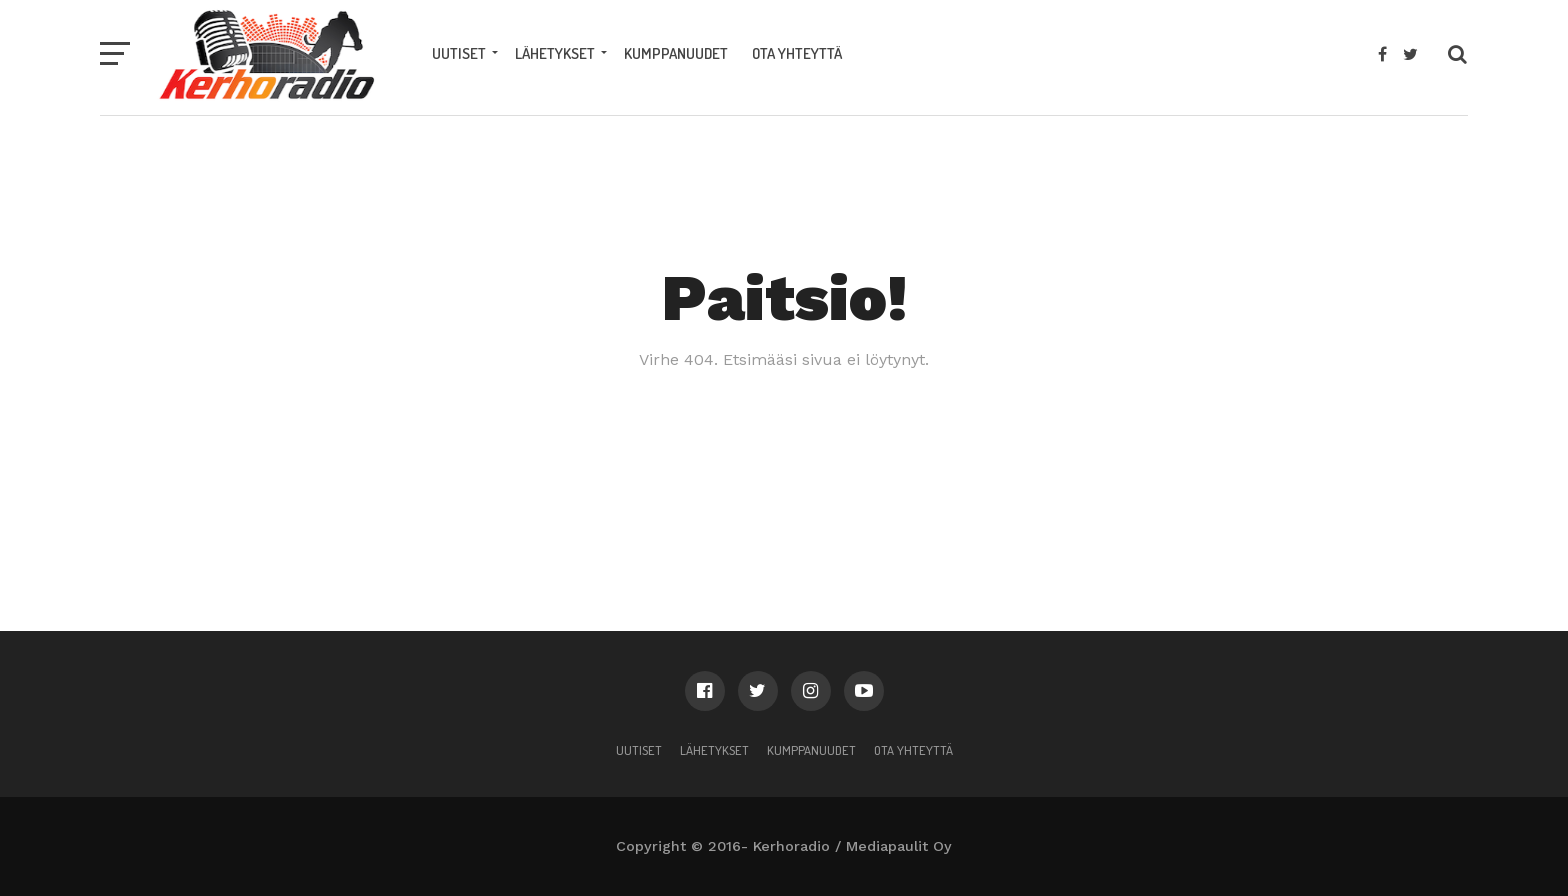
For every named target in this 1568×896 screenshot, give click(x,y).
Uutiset (459, 53)
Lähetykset (555, 53)
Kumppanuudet (676, 53)
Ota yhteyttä (797, 53)
